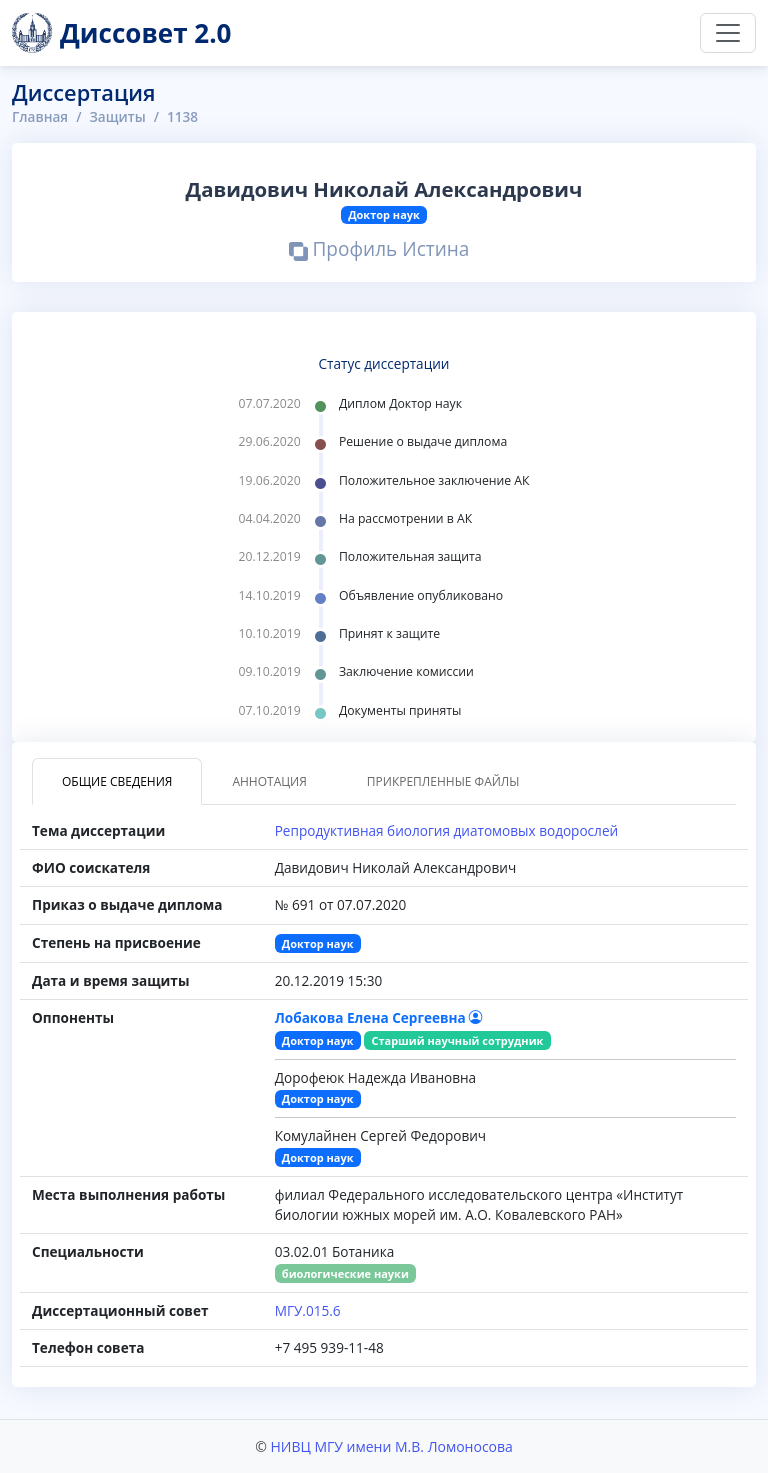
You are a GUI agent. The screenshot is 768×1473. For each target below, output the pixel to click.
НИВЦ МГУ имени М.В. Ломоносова (391, 1446)
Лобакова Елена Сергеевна (379, 1017)
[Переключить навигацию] (728, 33)
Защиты (117, 116)
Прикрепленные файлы (443, 781)
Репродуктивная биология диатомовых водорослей (447, 830)
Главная (40, 116)
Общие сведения (117, 781)
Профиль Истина (379, 251)
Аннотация (269, 781)
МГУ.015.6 (308, 1310)
